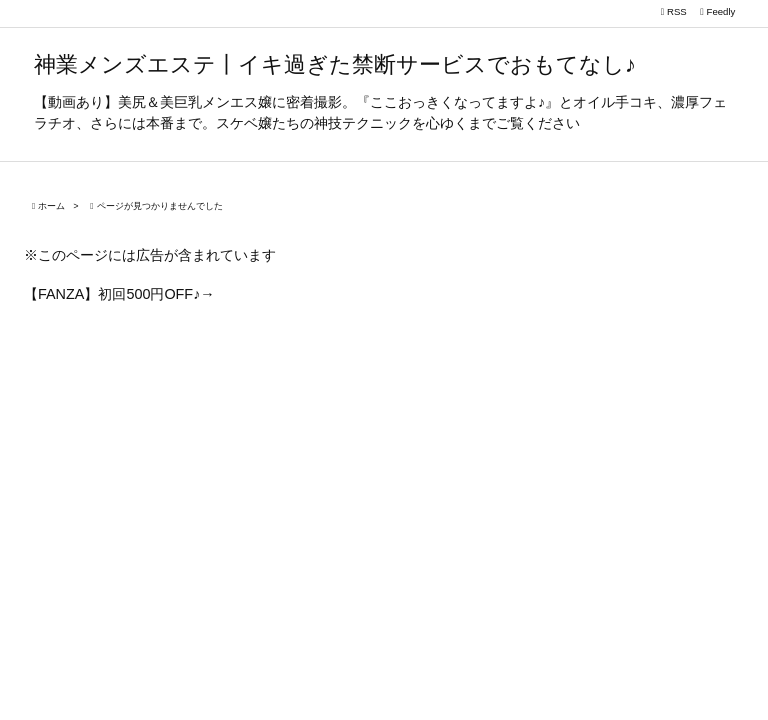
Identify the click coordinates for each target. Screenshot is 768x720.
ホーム (51, 206)
